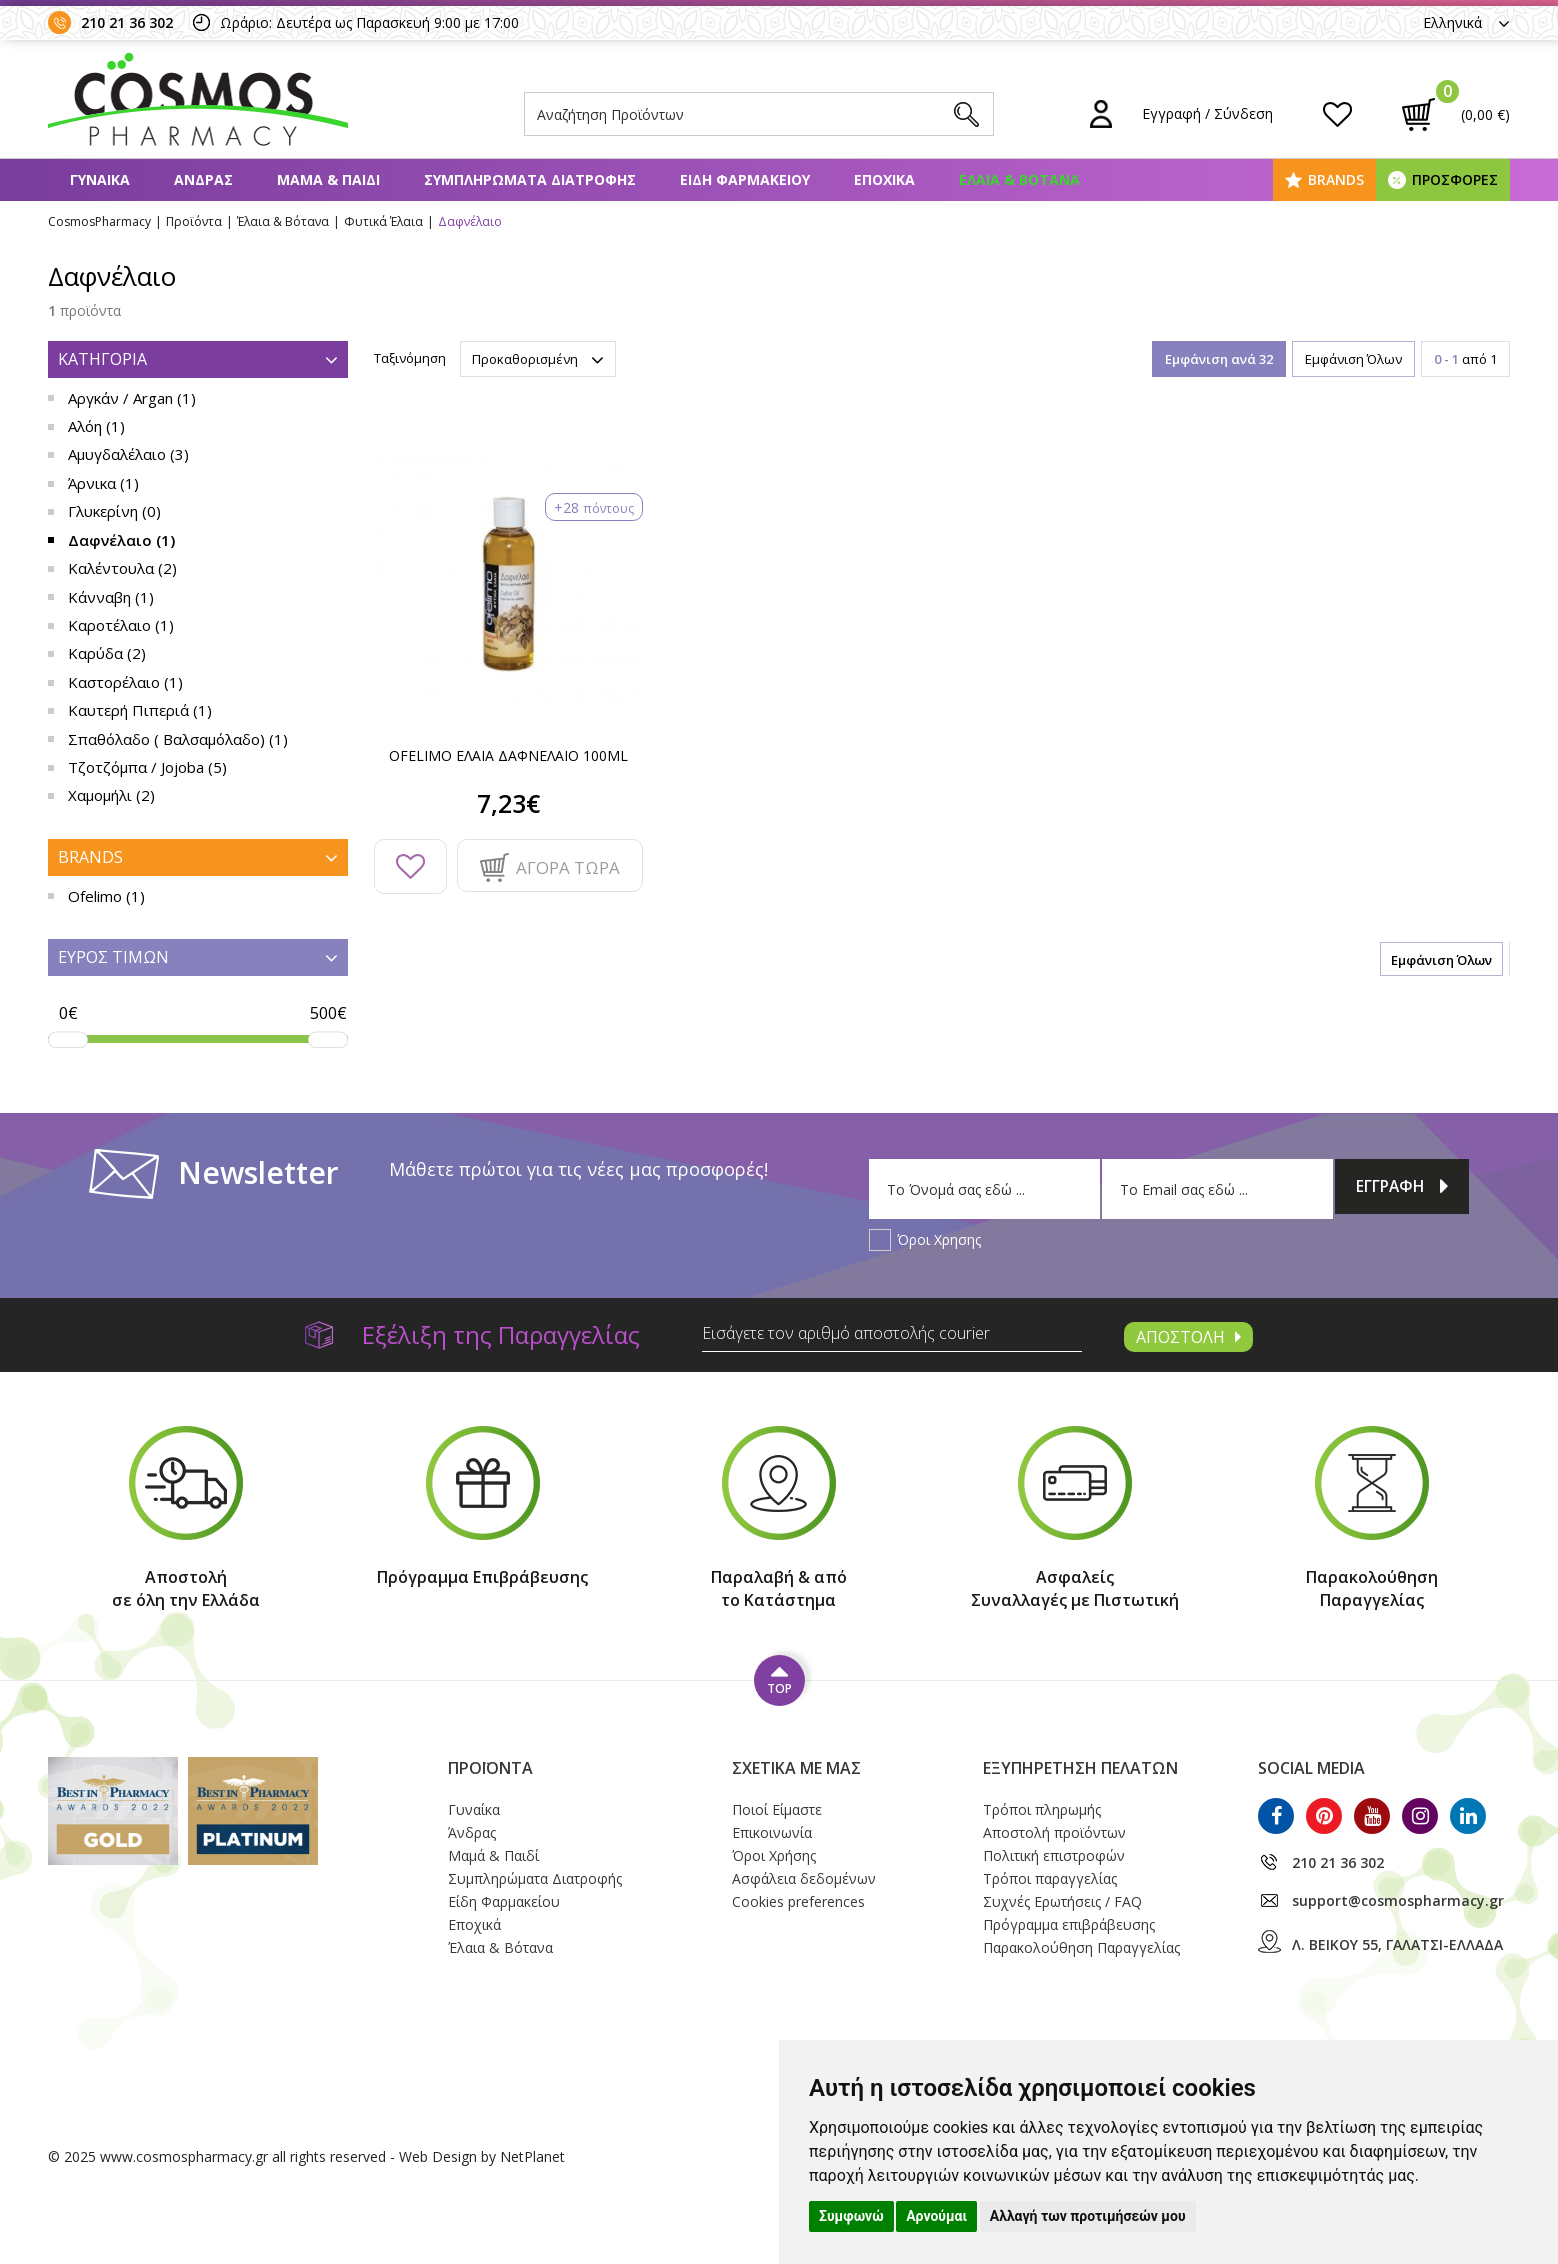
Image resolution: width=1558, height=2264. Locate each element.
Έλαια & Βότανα (500, 1947)
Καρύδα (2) (107, 653)
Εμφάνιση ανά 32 (1219, 359)
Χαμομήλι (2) (111, 795)
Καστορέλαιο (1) (125, 682)
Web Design (438, 2156)
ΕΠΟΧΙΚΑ (884, 179)
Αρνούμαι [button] (936, 2216)
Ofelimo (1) (106, 896)
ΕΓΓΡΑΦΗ (1402, 1189)
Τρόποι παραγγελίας (1050, 1878)
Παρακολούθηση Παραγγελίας (1081, 1947)
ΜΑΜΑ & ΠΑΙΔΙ (328, 179)
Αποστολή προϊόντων (1054, 1832)
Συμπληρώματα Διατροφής (535, 1878)
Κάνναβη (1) (111, 597)
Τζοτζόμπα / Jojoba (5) (147, 767)
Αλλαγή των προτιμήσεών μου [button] (1088, 2216)
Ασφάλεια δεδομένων (804, 1878)
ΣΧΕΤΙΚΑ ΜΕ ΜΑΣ (796, 1768)
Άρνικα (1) (103, 483)
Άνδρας (472, 1832)
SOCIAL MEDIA (1311, 1768)
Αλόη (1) (96, 426)
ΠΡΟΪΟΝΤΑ (490, 1768)
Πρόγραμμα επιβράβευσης (1069, 1924)
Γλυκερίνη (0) (114, 511)
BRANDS (1336, 179)
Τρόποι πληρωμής (1042, 1809)
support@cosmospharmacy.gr (1398, 1900)
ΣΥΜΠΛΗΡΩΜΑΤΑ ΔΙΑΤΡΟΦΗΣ (530, 179)
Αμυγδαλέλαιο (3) (128, 454)
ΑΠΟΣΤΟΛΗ (1188, 1337)
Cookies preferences (798, 1901)
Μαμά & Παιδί (493, 1855)
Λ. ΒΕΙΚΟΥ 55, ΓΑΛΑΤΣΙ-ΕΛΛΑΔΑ (1397, 1944)
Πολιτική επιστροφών (1054, 1855)
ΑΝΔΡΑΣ (203, 179)
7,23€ (508, 803)
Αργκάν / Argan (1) (132, 398)
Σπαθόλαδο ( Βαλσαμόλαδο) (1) (178, 739)
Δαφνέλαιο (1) (121, 540)
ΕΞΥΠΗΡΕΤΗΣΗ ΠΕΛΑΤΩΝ (1080, 1768)
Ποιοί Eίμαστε (777, 1809)
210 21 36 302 (127, 22)
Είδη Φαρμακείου (504, 1901)
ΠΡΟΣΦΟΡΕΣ (1455, 179)
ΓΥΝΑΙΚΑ (100, 179)
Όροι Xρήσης (774, 1855)
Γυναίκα (474, 1809)
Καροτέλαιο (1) (121, 625)
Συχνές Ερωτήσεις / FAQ (1062, 1901)
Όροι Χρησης (939, 1239)
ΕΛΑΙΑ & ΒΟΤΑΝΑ (1019, 179)
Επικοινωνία (772, 1832)
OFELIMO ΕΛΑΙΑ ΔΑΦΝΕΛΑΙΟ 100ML (508, 755)
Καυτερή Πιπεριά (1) (140, 710)
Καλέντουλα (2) (122, 568)
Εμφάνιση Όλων (1353, 359)
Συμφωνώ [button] (851, 2216)
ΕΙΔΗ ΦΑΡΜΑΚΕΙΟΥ (745, 179)
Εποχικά (474, 1924)
